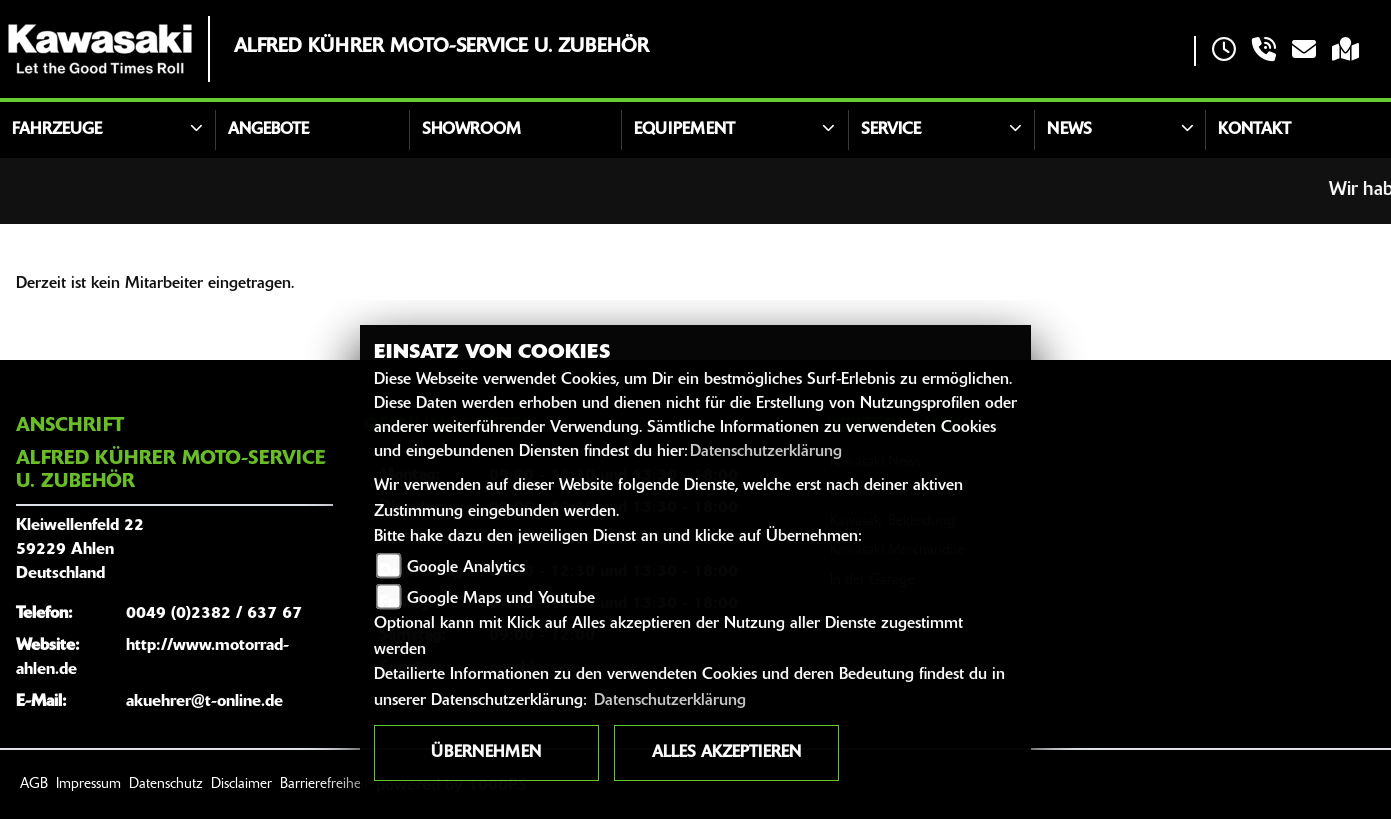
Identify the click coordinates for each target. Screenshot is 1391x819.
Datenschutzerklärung (766, 452)
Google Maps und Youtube (501, 599)
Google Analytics (466, 568)
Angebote (268, 130)
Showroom (471, 130)
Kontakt (1254, 130)
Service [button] (891, 130)
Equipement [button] (684, 130)
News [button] (1069, 130)
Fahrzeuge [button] (57, 130)
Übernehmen (486, 753)
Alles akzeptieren (726, 753)
